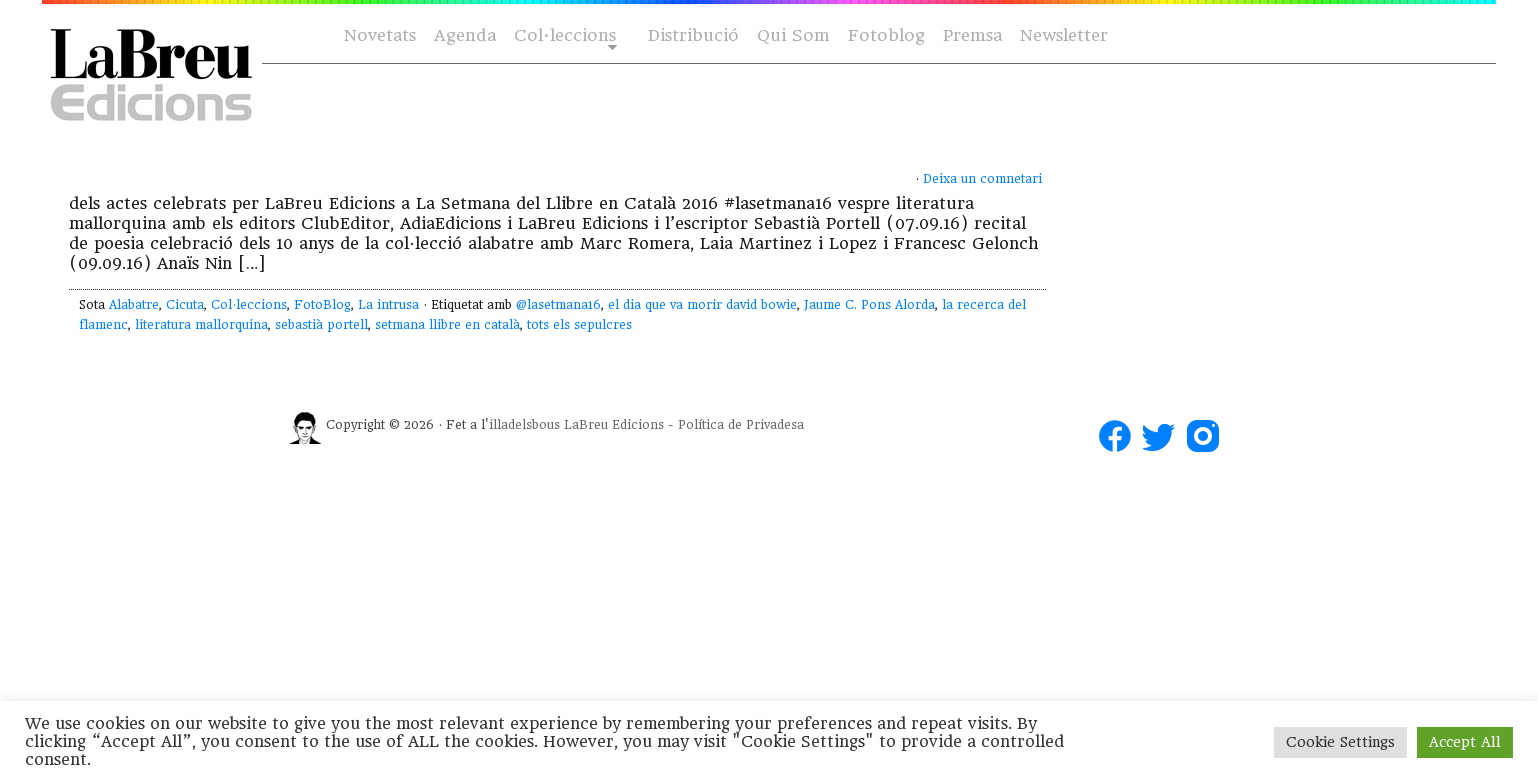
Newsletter (1064, 35)
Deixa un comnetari (982, 179)
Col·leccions (563, 36)
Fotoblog (886, 35)
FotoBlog (322, 305)
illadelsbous (524, 425)
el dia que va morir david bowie (702, 305)
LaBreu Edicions (614, 425)
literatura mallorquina (201, 325)
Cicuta (185, 305)
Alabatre (134, 305)
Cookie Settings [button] (1340, 742)
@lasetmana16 (558, 305)
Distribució (693, 35)
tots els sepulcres (579, 325)
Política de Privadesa (741, 425)
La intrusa (388, 305)
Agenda (465, 35)
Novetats (380, 35)
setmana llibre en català (447, 325)
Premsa (972, 35)
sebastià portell (321, 325)
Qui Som (793, 35)
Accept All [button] (1465, 742)
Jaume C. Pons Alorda (869, 305)
